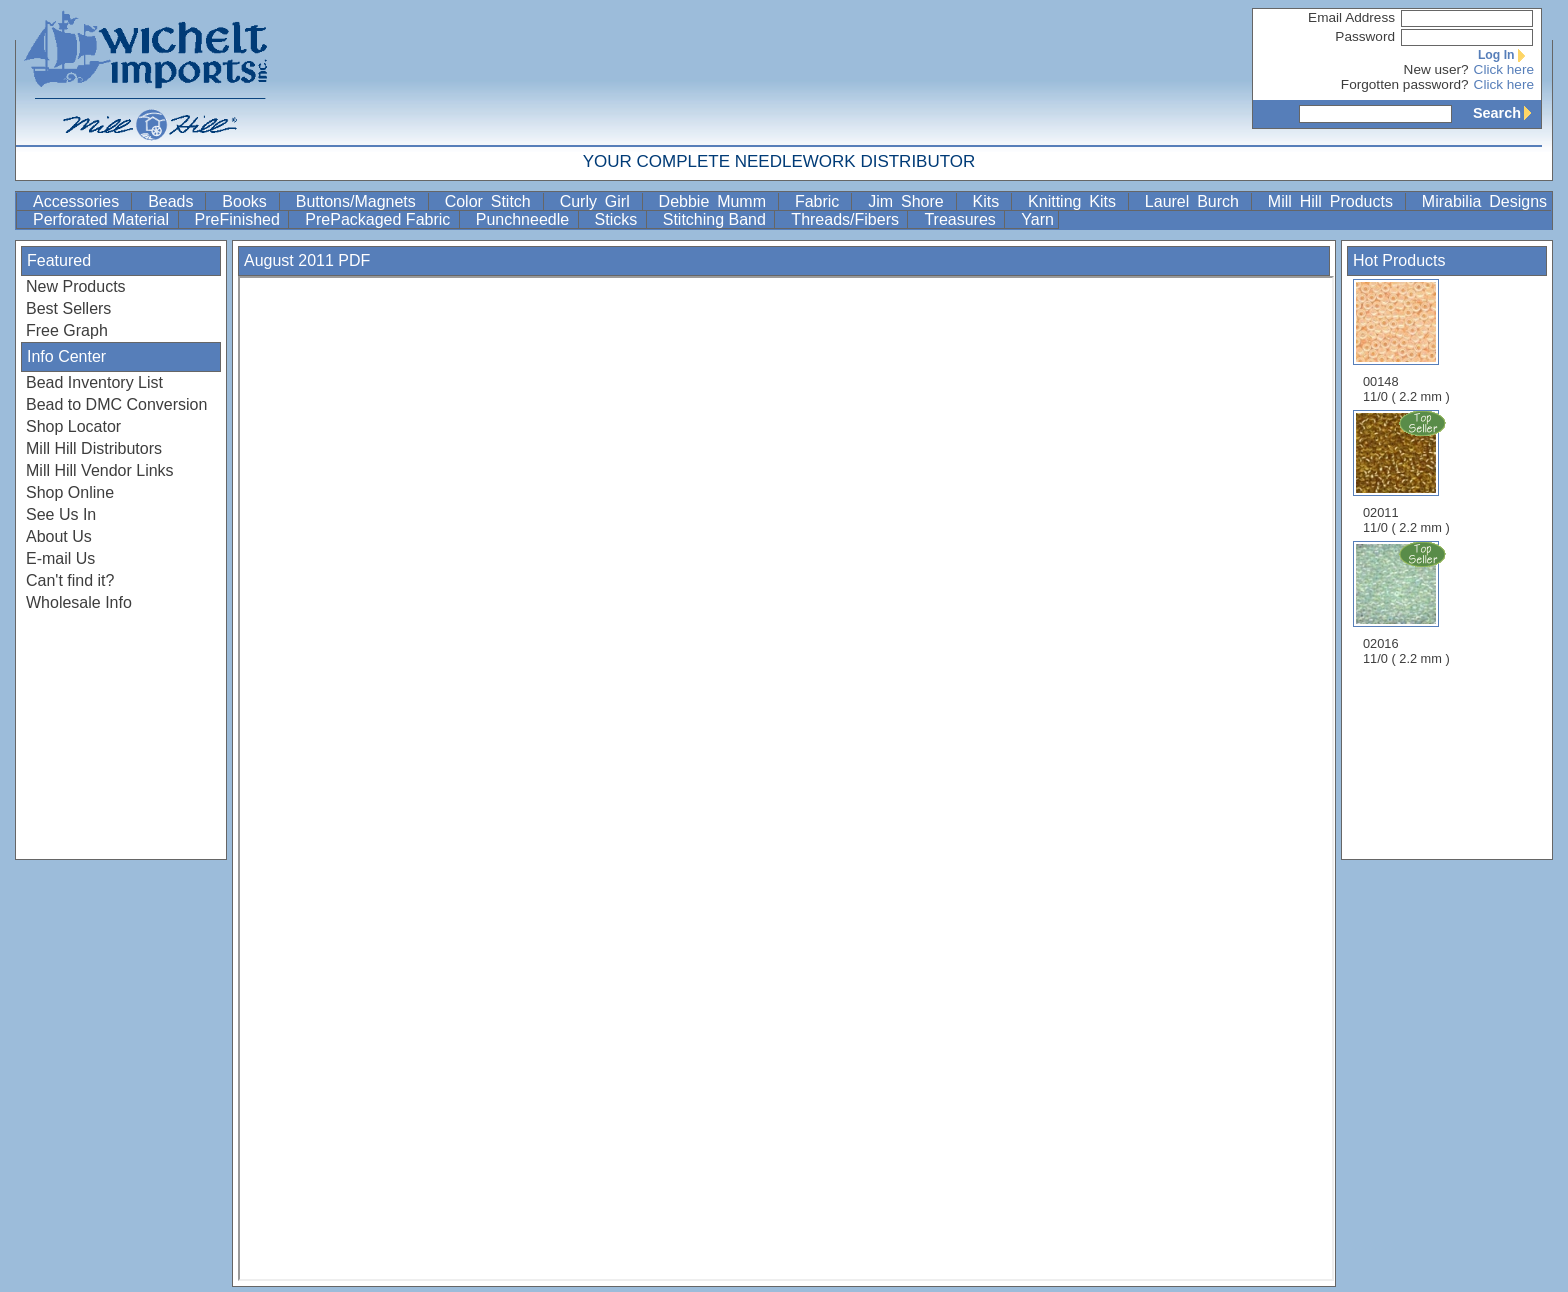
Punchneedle (525, 219)
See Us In (61, 514)
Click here (1504, 69)
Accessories (80, 201)
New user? (1436, 69)
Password (1365, 36)
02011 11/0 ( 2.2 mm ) (1408, 472)
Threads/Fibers (847, 219)
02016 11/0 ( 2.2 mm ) (1408, 603)
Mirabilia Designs (1484, 201)
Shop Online (70, 492)
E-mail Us (60, 558)
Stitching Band (717, 219)
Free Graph (67, 330)
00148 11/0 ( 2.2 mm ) (1406, 341)
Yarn (1037, 219)
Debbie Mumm (716, 201)
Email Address (1351, 17)
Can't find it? (70, 580)
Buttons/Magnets (360, 201)
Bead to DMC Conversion (116, 404)
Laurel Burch (1196, 201)
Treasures (962, 219)
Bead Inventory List (94, 382)
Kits (990, 201)
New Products (76, 286)
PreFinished (240, 219)
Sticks (618, 219)
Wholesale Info (79, 602)
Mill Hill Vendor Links (100, 470)
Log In (1506, 55)
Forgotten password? (1405, 84)
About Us (59, 536)
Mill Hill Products (1334, 201)
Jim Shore (909, 201)
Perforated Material (103, 219)
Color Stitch (492, 201)
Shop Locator (73, 426)
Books (248, 201)
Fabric (821, 201)
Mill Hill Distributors (94, 448)
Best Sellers (68, 308)
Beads (174, 201)
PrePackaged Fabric (379, 219)
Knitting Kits (1076, 201)
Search (1507, 113)
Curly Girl (599, 201)
